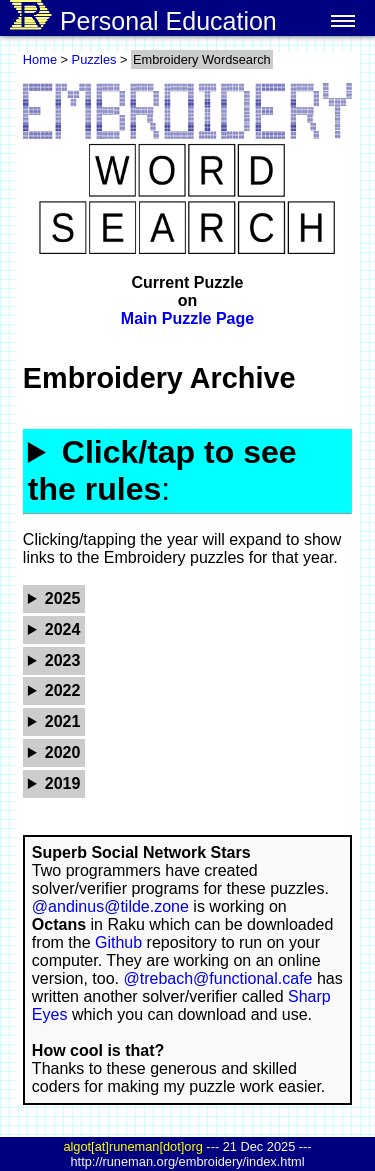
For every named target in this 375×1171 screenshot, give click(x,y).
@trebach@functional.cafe (217, 978)
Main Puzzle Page (187, 318)
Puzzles (94, 59)
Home (40, 59)
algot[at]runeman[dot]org (132, 1146)
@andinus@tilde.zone (110, 906)
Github (118, 942)
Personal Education (143, 17)
